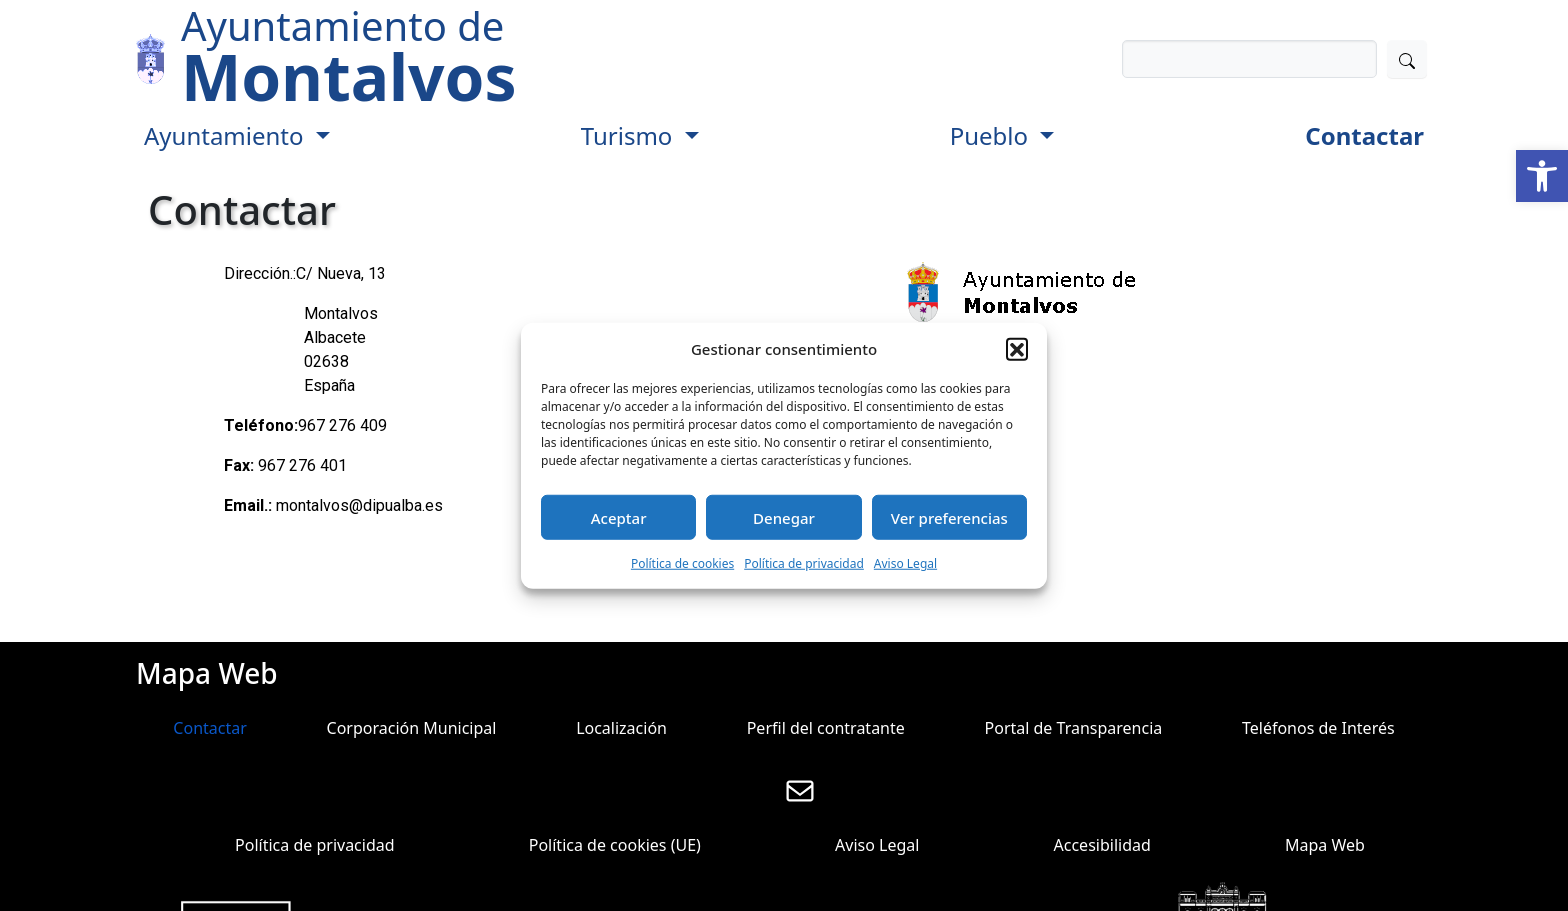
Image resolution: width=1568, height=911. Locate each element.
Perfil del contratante (826, 728)
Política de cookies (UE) (615, 845)
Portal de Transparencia (1074, 728)
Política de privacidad (804, 563)
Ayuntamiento (227, 135)
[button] (1542, 176)
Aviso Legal (905, 563)
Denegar (784, 517)
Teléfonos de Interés (1318, 728)
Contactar (1364, 135)
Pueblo (992, 135)
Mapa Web (1325, 845)
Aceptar (619, 517)
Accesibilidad (1102, 845)
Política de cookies (682, 563)
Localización (621, 728)
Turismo (630, 135)
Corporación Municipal (412, 728)
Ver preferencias (949, 517)
